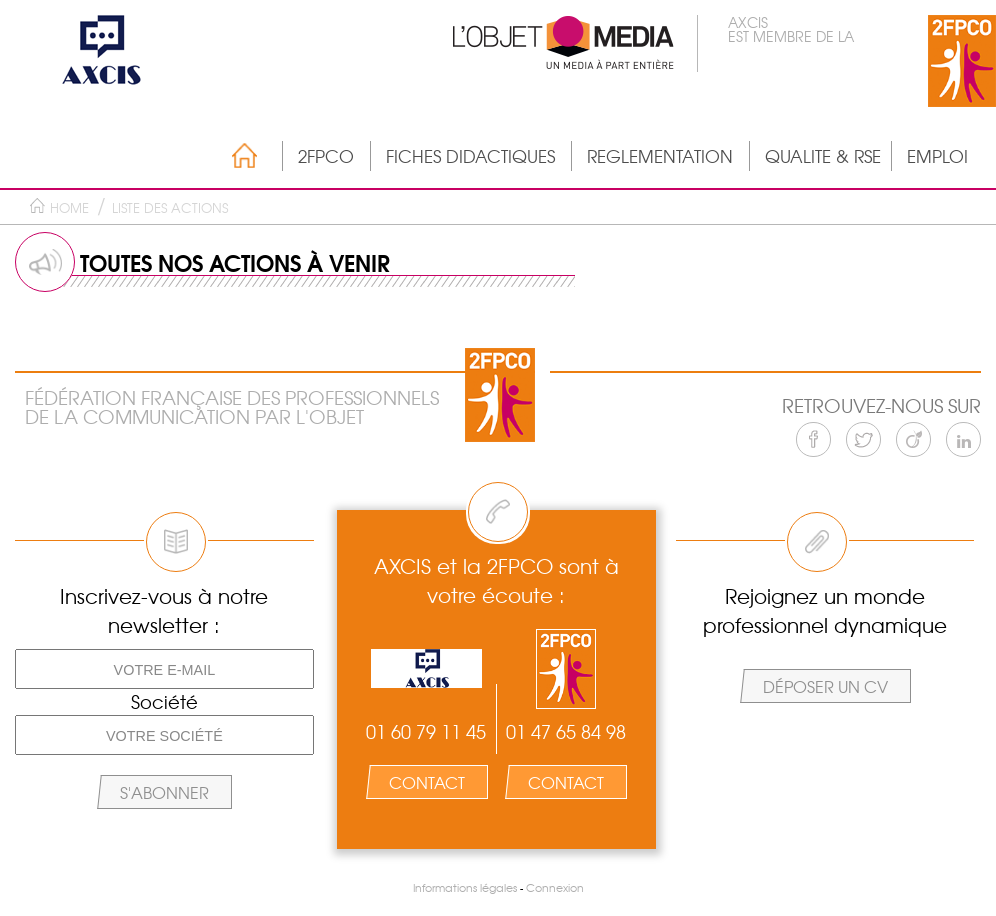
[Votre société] (164, 735)
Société (164, 702)
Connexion (555, 887)
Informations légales (465, 887)
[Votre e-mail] (164, 669)
